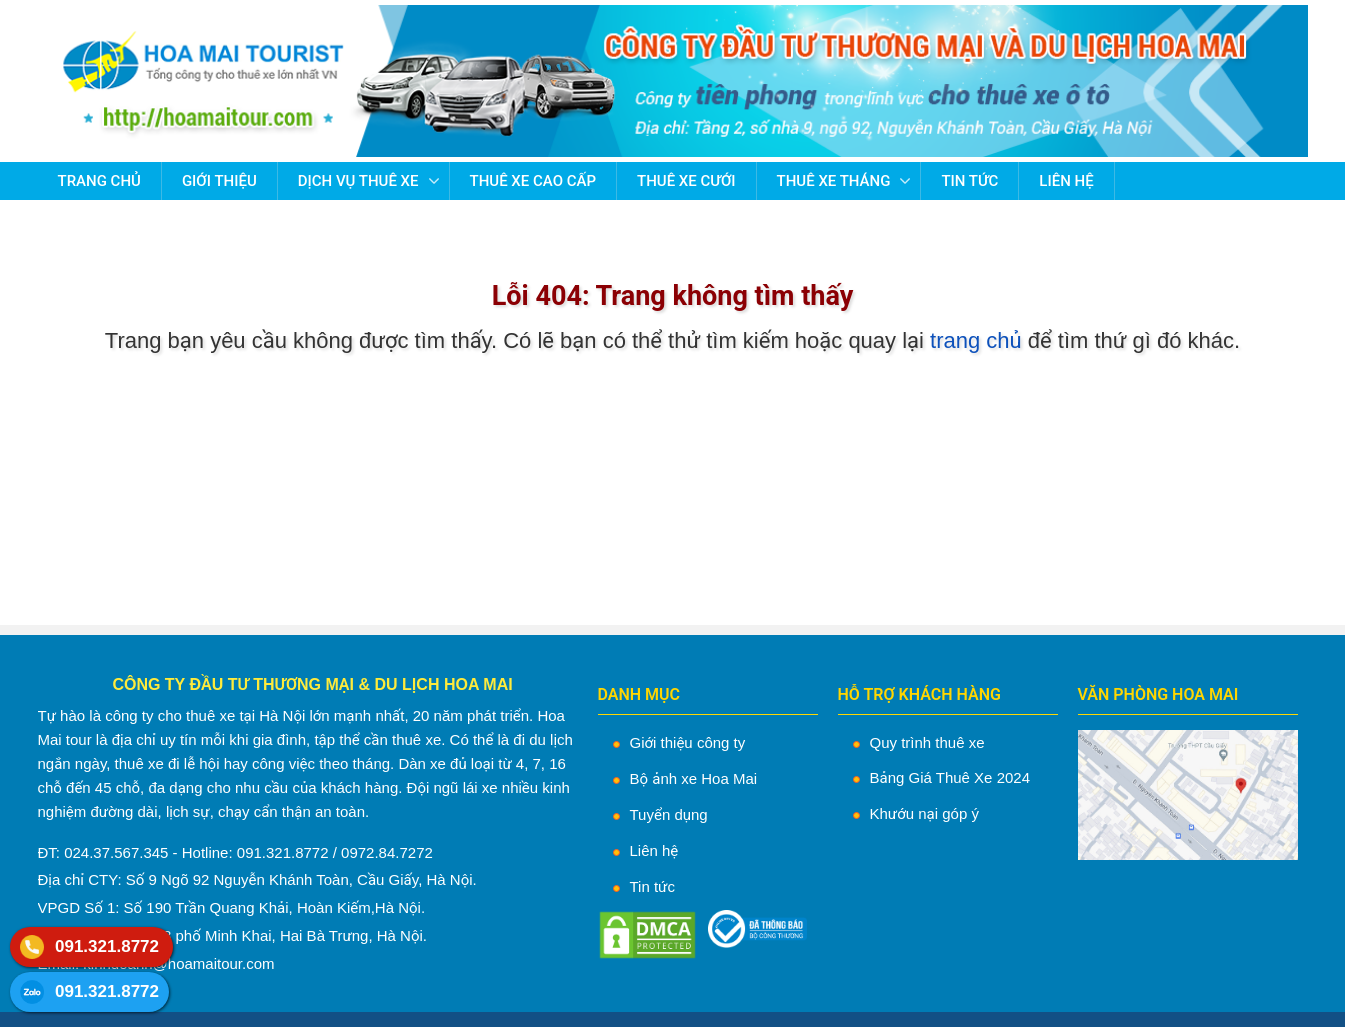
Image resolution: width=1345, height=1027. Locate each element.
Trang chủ (99, 181)
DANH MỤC (639, 694)
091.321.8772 (107, 946)
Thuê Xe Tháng (834, 181)
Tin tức (969, 181)
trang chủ (976, 340)
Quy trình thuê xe (927, 742)
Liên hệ (1066, 181)
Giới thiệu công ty (688, 742)
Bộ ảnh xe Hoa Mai (694, 778)
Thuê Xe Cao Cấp (533, 181)
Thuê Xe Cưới (686, 181)
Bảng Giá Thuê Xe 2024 (950, 777)
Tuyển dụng (669, 814)
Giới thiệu (219, 181)
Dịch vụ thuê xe (358, 181)
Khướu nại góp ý (924, 813)
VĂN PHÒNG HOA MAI (1158, 694)
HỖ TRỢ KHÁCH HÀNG (919, 694)
